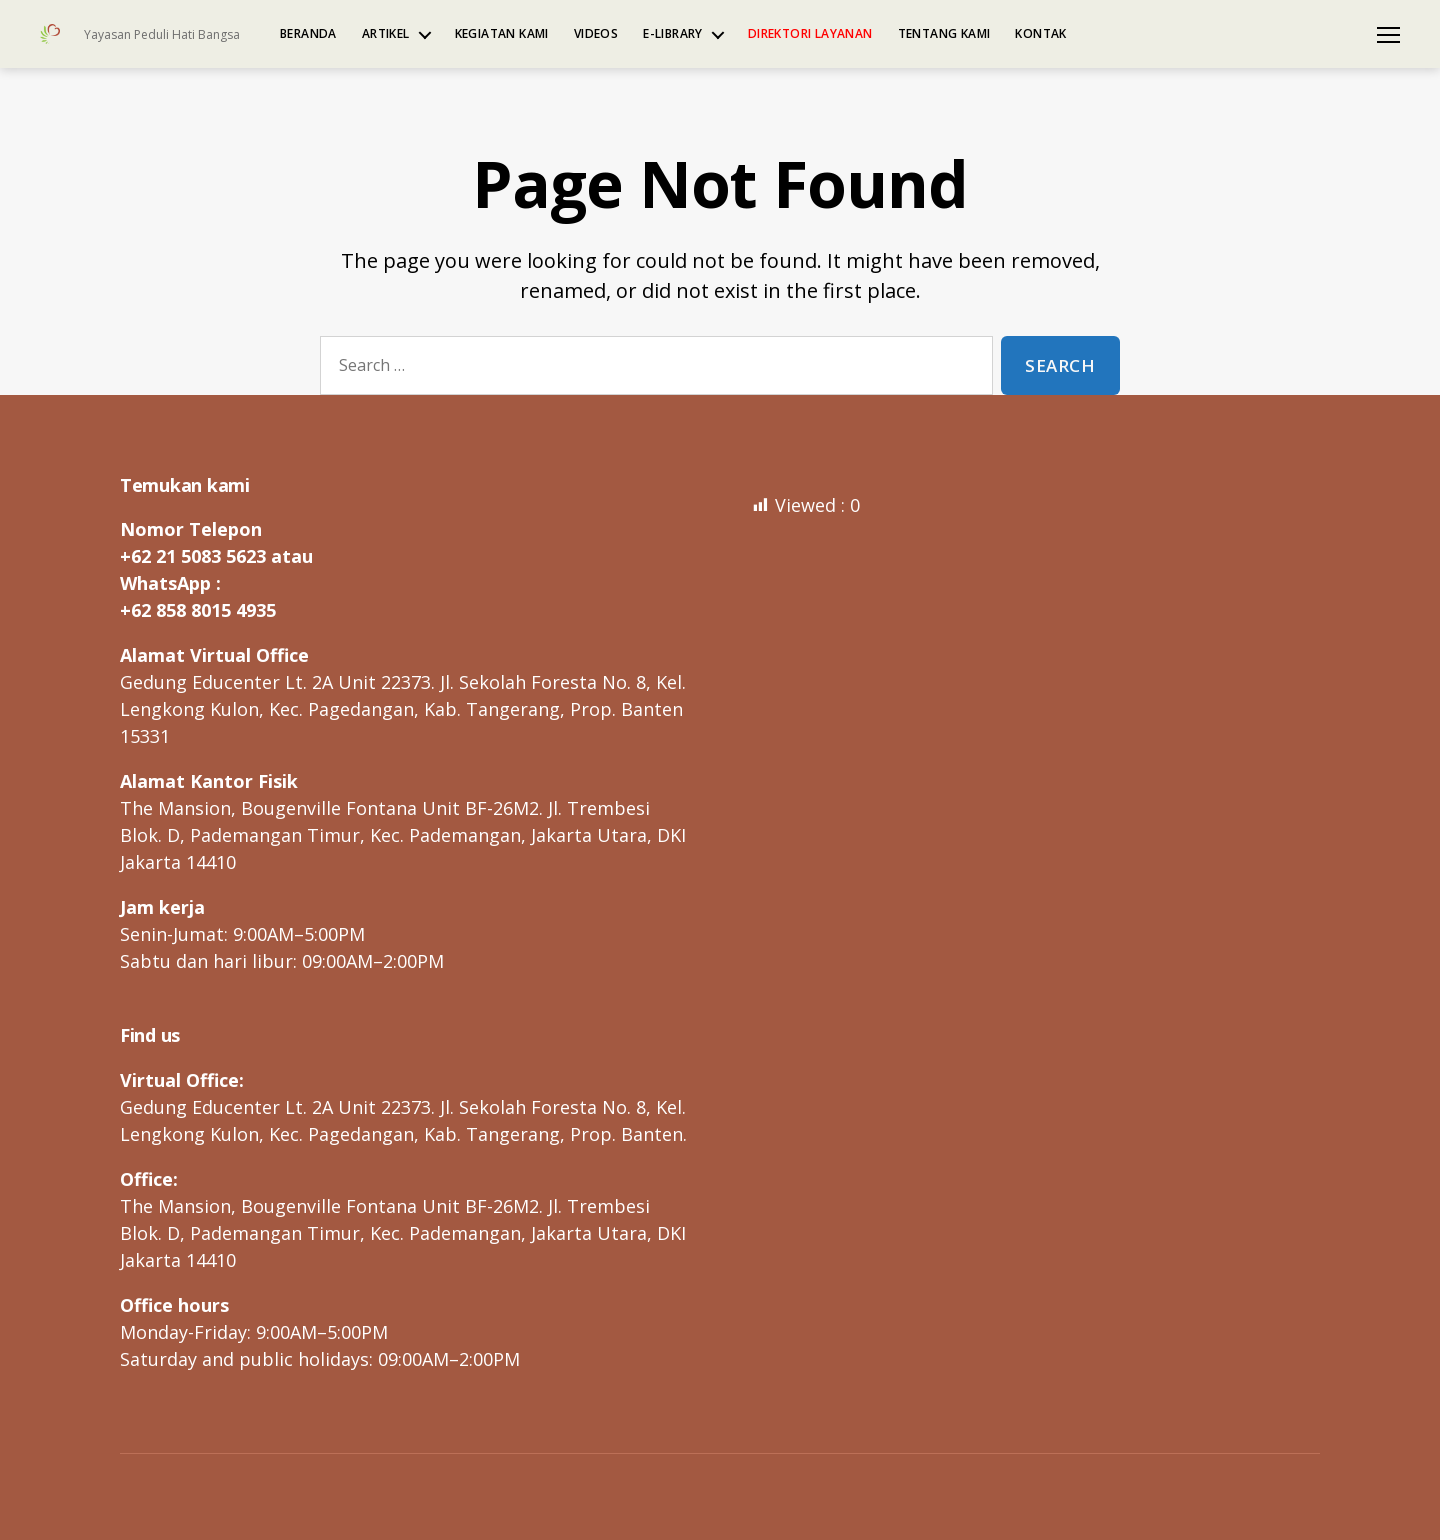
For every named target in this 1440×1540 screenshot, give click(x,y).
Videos (596, 34)
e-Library (673, 34)
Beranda (308, 34)
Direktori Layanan (810, 34)
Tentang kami (944, 34)
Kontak (1040, 34)
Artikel (386, 34)
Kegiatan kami (502, 34)
